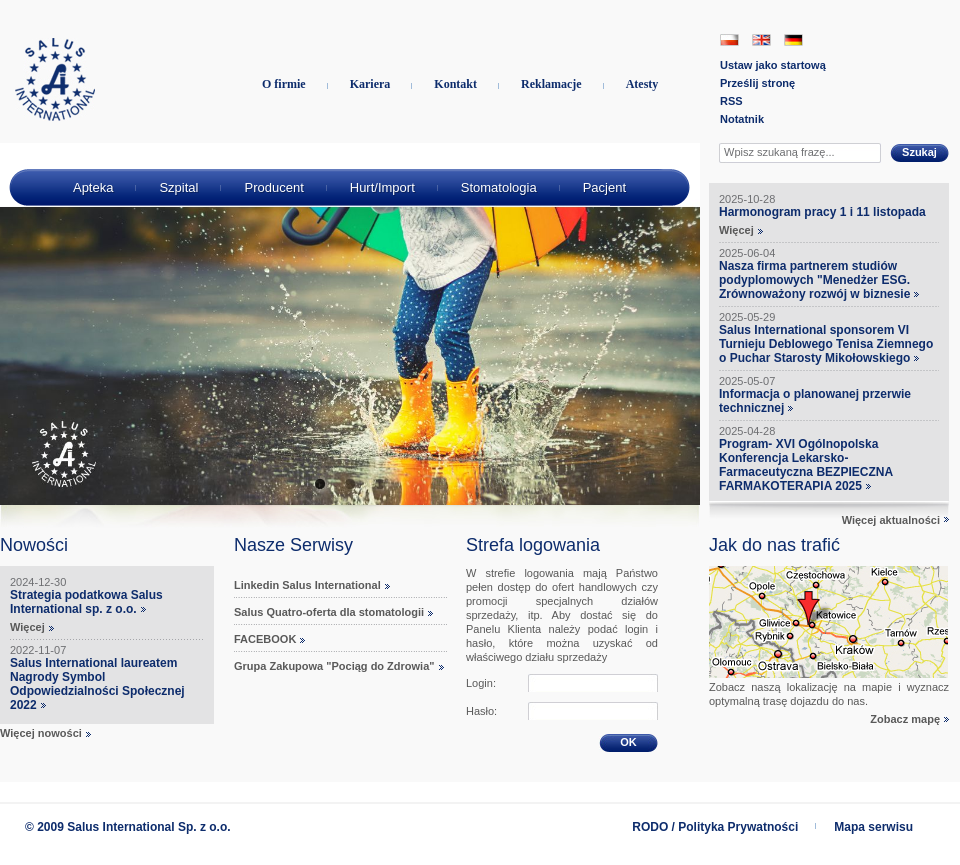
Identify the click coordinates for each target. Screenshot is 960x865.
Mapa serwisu (873, 827)
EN (761, 40)
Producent (273, 187)
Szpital (178, 187)
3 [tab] (380, 485)
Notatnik (742, 119)
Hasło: (481, 711)
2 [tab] (350, 485)
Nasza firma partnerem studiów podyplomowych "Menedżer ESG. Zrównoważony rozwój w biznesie (814, 280)
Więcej (27, 627)
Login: (481, 683)
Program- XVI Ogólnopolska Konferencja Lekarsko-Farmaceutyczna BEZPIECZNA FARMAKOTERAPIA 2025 (806, 465)
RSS (731, 101)
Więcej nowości (41, 733)
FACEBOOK (265, 639)
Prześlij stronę (757, 83)
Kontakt (455, 84)
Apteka (93, 187)
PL (729, 40)
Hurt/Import (382, 187)
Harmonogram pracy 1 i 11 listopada (822, 212)
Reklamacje (551, 84)
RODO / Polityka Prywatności (715, 827)
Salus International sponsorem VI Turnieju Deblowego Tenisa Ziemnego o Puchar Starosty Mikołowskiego (826, 344)
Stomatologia (499, 187)
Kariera (370, 84)
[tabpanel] (350, 324)
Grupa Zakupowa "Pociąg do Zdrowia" (334, 666)
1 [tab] (320, 485)
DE (793, 40)
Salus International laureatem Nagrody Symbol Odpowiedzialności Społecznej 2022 (97, 684)
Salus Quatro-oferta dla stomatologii (329, 612)
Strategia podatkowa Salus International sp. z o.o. (86, 602)
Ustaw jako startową (773, 65)
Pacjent (604, 187)
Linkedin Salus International (307, 585)
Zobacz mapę (905, 719)
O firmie (284, 84)
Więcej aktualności (891, 520)
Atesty (642, 84)
